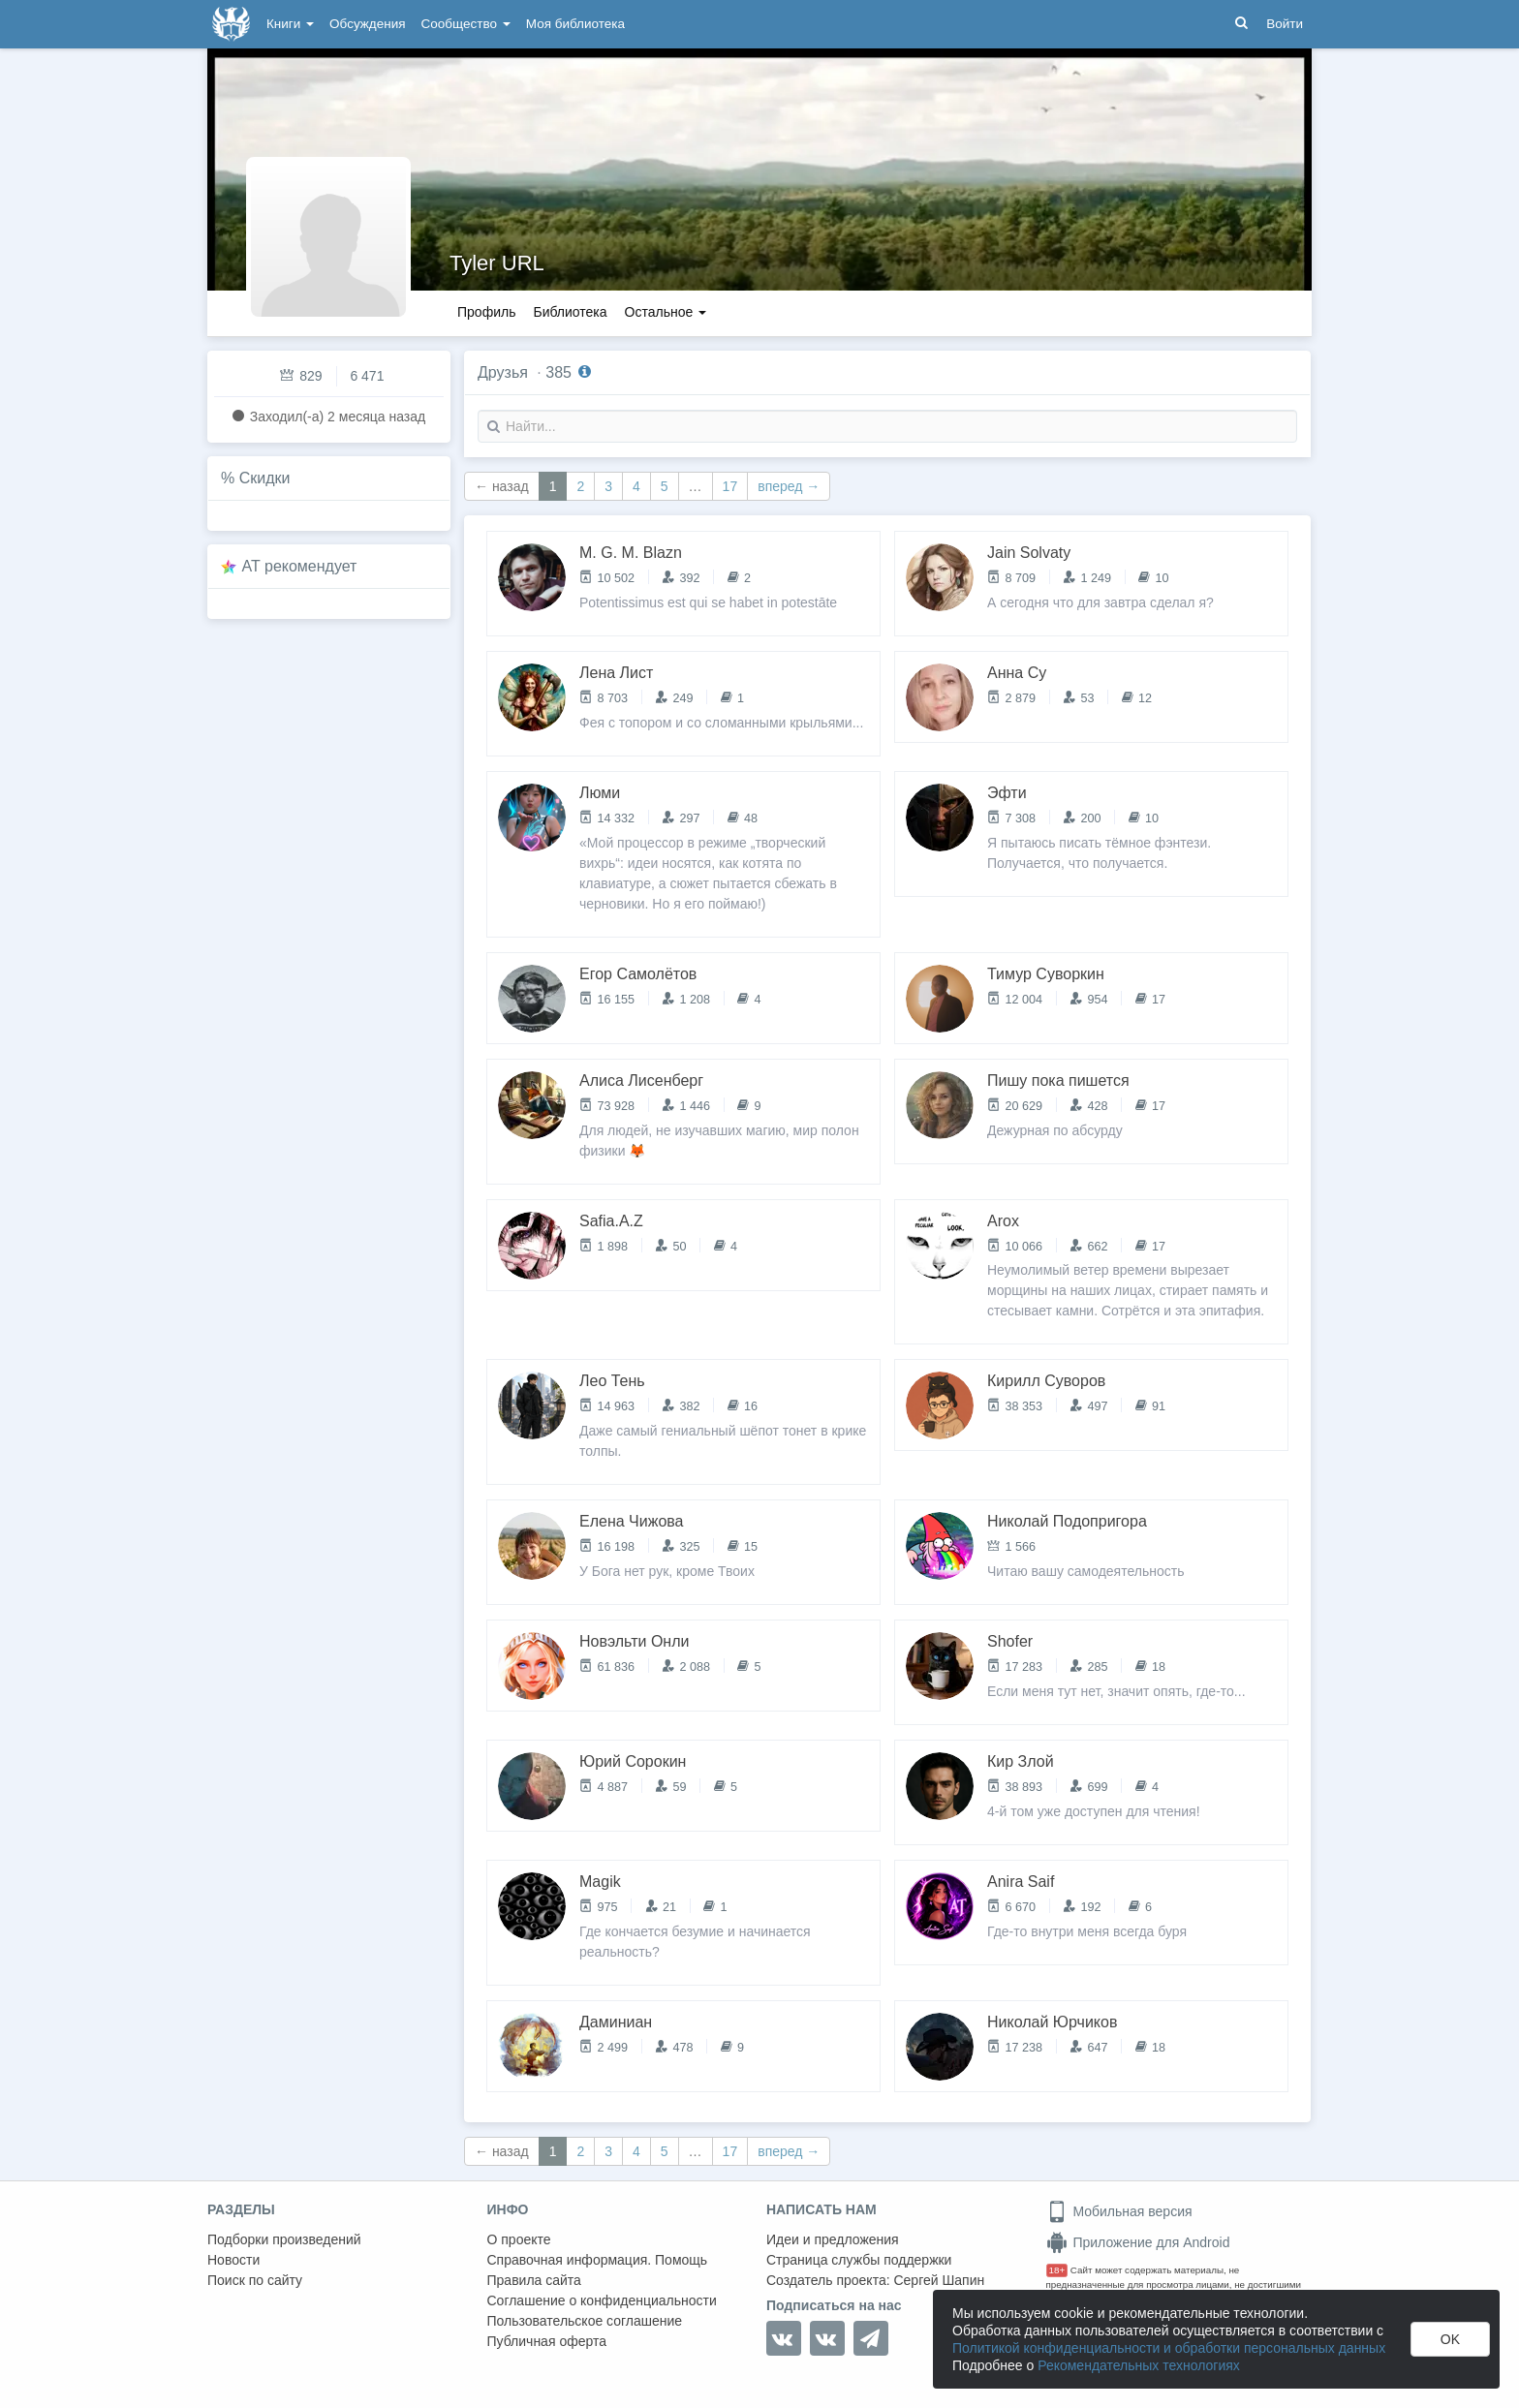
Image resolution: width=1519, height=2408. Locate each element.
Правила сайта (534, 2280)
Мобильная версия (1119, 2211)
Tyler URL (497, 263)
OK (1450, 2339)
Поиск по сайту (254, 2280)
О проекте (519, 2239)
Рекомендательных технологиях (1139, 2365)
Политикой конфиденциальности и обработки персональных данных (1168, 2348)
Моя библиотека (575, 23)
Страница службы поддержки (858, 2260)
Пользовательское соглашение (585, 2321)
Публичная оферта (547, 2341)
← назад (502, 486)
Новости (233, 2260)
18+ (1057, 2270)
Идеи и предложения (832, 2239)
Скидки (265, 478)
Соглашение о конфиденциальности (602, 2300)
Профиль (486, 312)
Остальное (666, 312)
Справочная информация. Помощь (597, 2260)
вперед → (789, 486)
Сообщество (466, 23)
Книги (290, 23)
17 (730, 486)
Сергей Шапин (938, 2280)
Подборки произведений (284, 2239)
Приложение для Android (1138, 2242)
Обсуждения (367, 23)
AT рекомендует (299, 566)
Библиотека (569, 312)
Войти (1284, 23)
